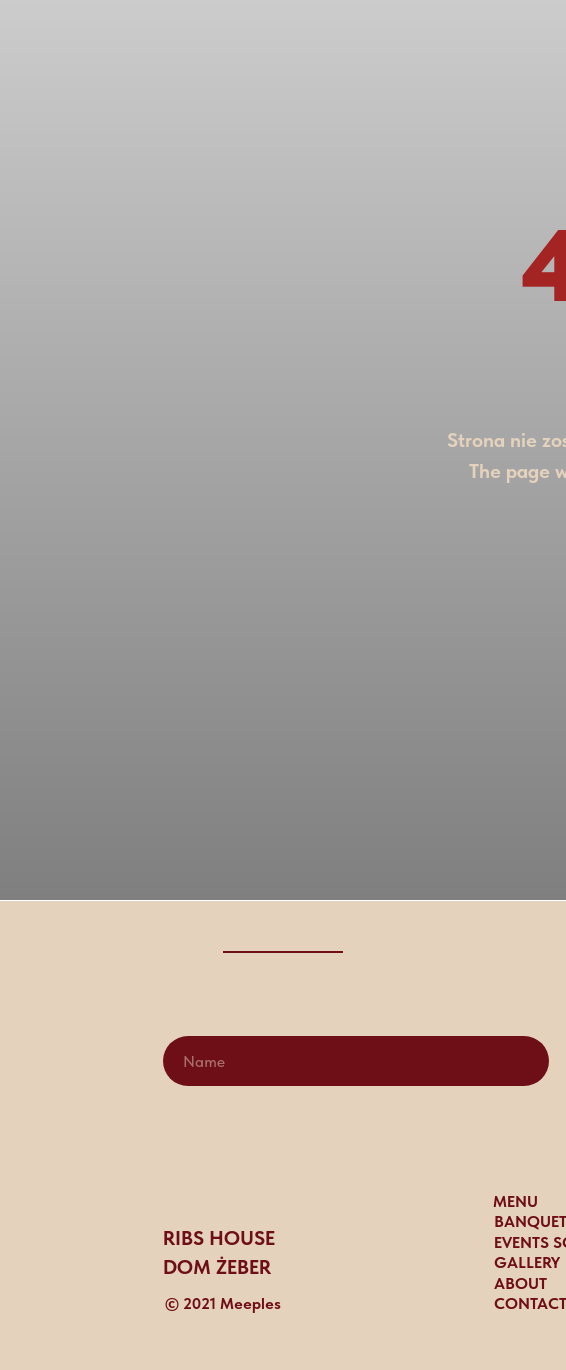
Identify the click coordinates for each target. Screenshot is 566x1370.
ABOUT (520, 1283)
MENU (515, 1201)
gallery (527, 1262)
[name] (356, 1061)
